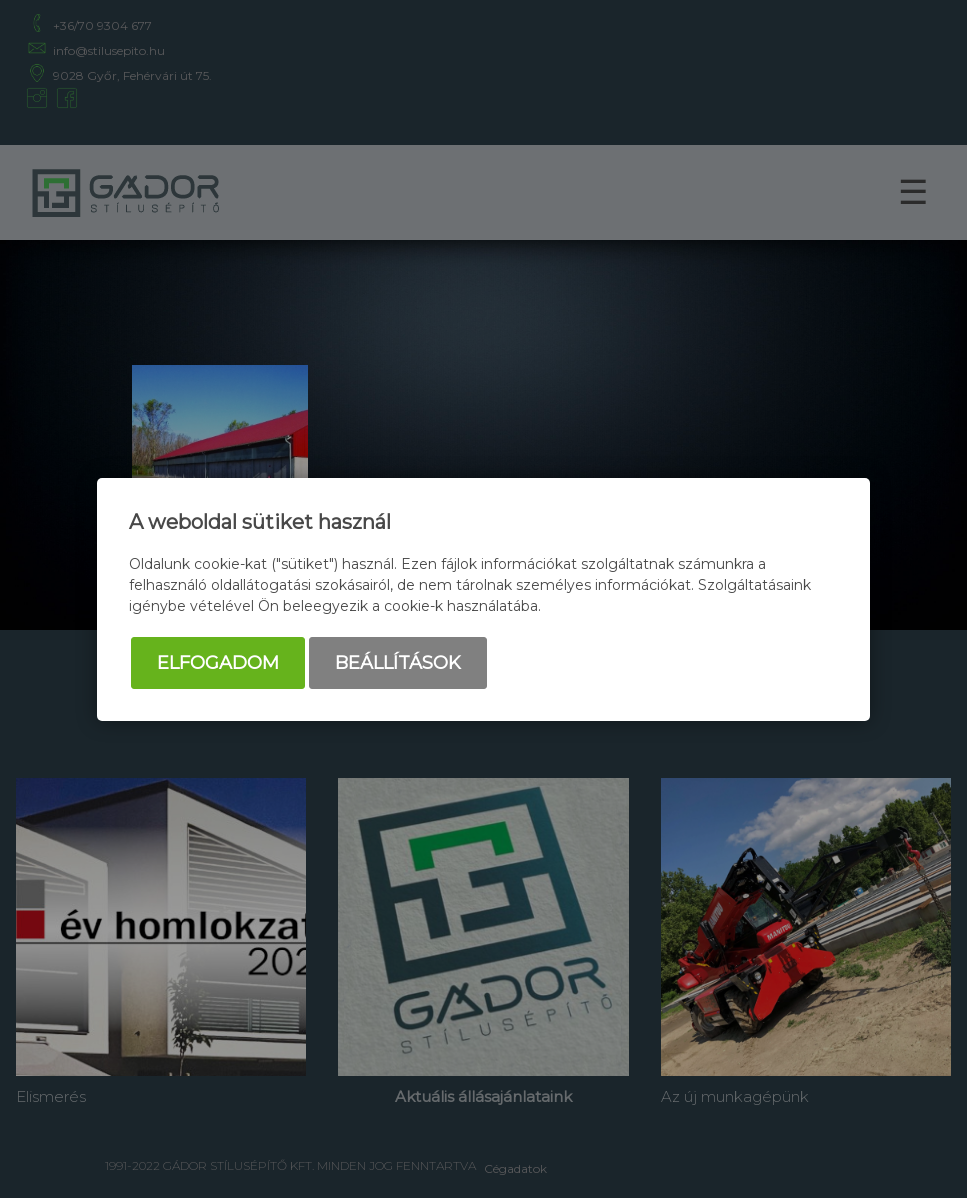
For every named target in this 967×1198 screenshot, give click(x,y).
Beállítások (398, 663)
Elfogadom (218, 663)
